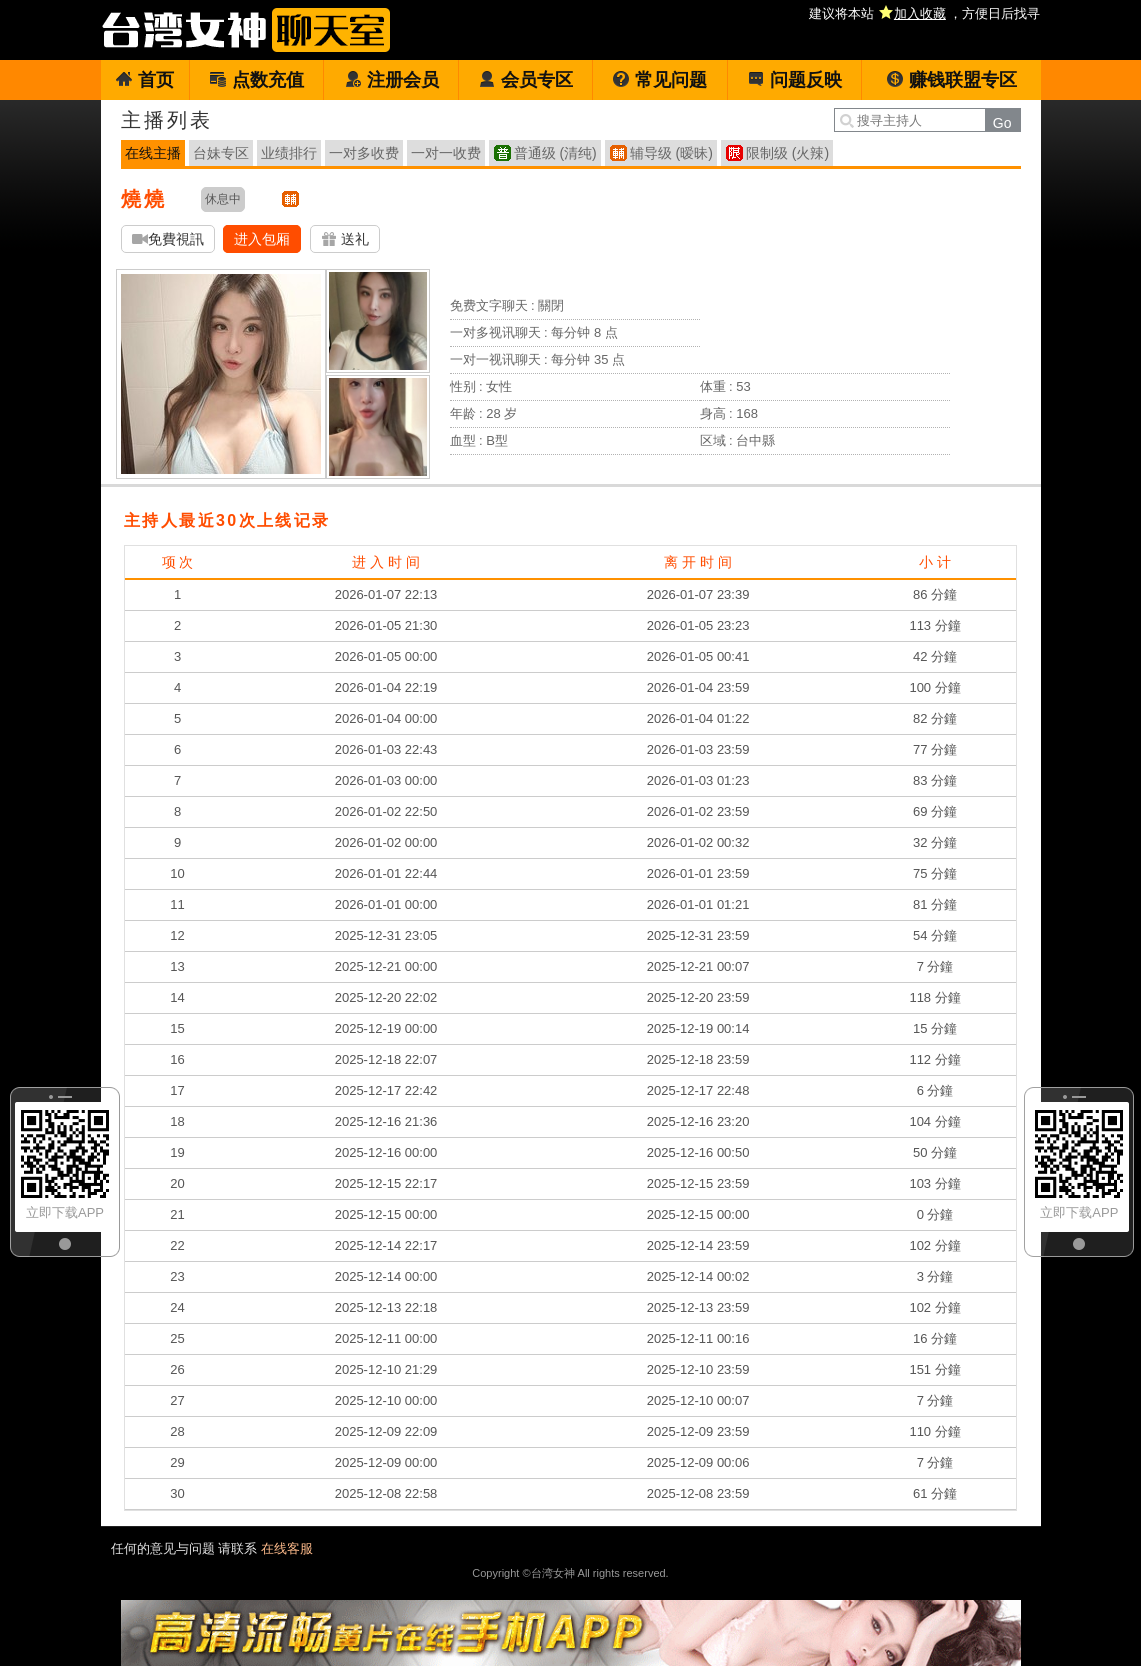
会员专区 (525, 80)
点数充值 (256, 80)
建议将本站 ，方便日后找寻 (924, 13)
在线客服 (287, 1548)
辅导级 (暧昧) (671, 153)
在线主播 (153, 153)
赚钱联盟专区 (951, 80)
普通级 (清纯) (555, 153)
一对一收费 (446, 153)
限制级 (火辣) (787, 153)
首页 (144, 80)
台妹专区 (221, 153)
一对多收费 (364, 153)
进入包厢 (262, 239)
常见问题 (659, 80)
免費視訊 (168, 239)
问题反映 (794, 80)
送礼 (345, 239)
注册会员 (391, 80)
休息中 (223, 199)
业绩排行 (289, 153)
